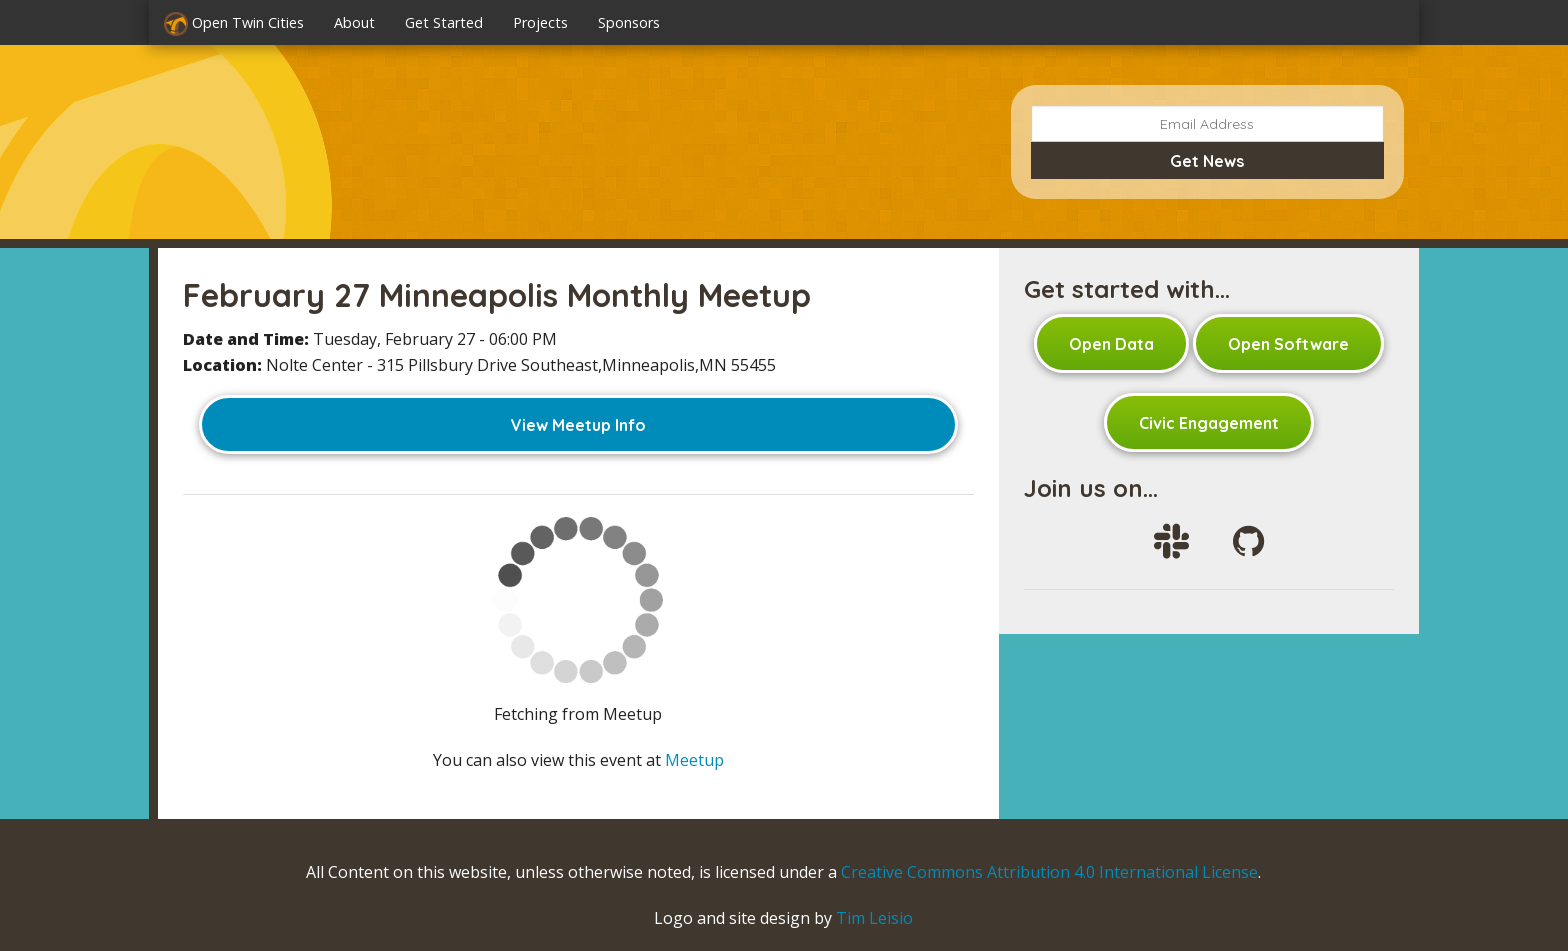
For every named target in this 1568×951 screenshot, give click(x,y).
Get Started (444, 22)
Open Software (1288, 344)
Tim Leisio (874, 918)
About (354, 22)
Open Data (1111, 344)
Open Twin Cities (234, 24)
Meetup (694, 760)
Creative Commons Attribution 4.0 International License (1049, 872)
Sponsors (629, 22)
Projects (540, 22)
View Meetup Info (578, 425)
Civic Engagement (1209, 423)
